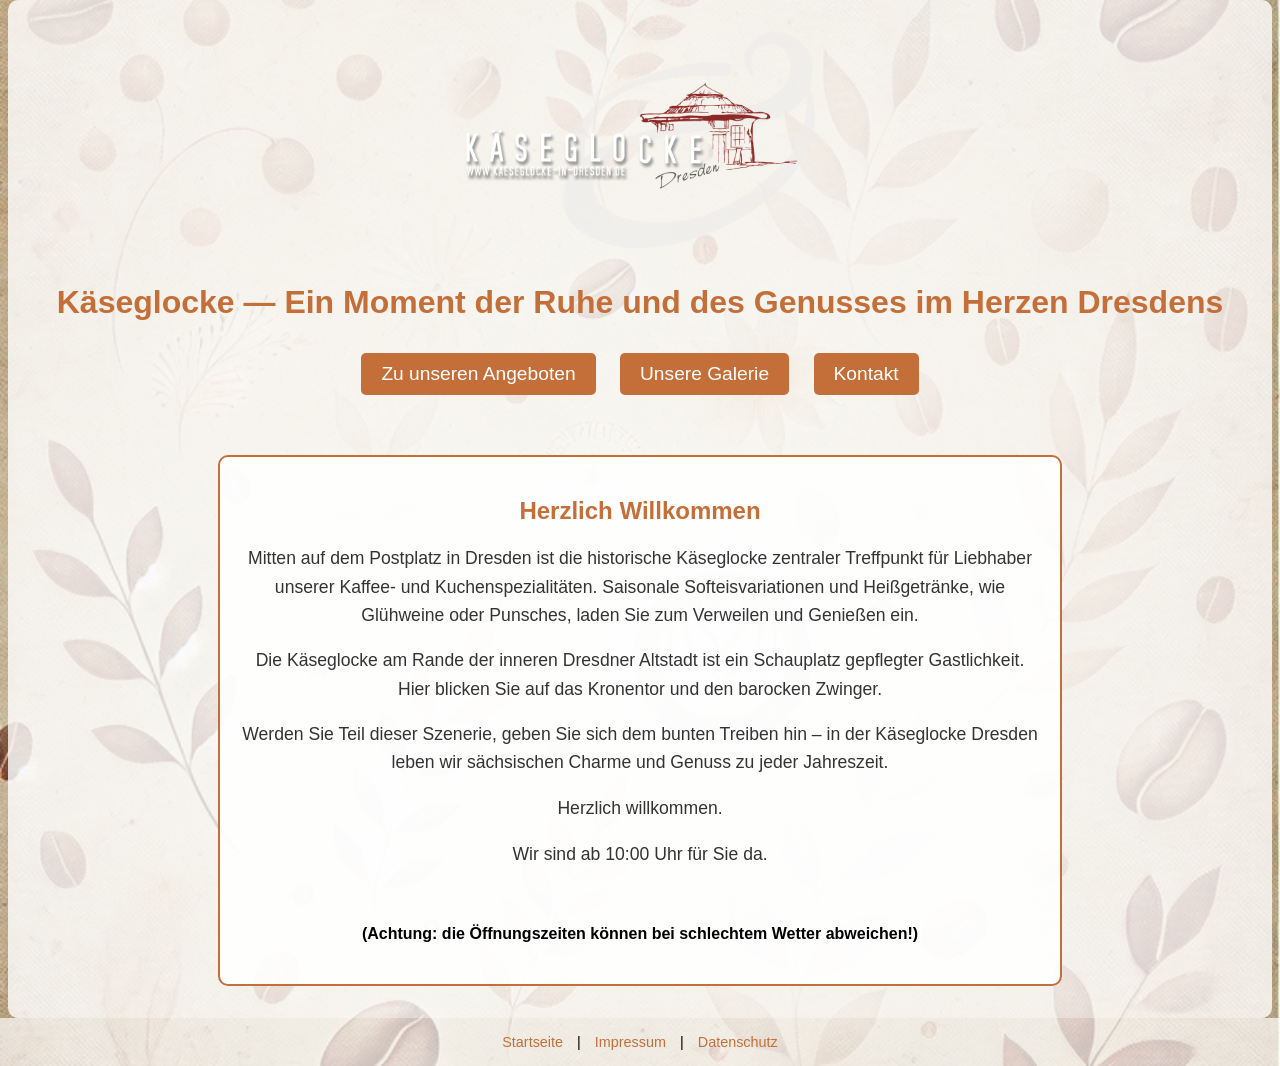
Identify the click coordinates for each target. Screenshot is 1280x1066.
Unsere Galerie (704, 373)
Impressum (630, 1042)
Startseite (532, 1042)
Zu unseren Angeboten (478, 373)
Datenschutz (738, 1042)
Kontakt (866, 373)
